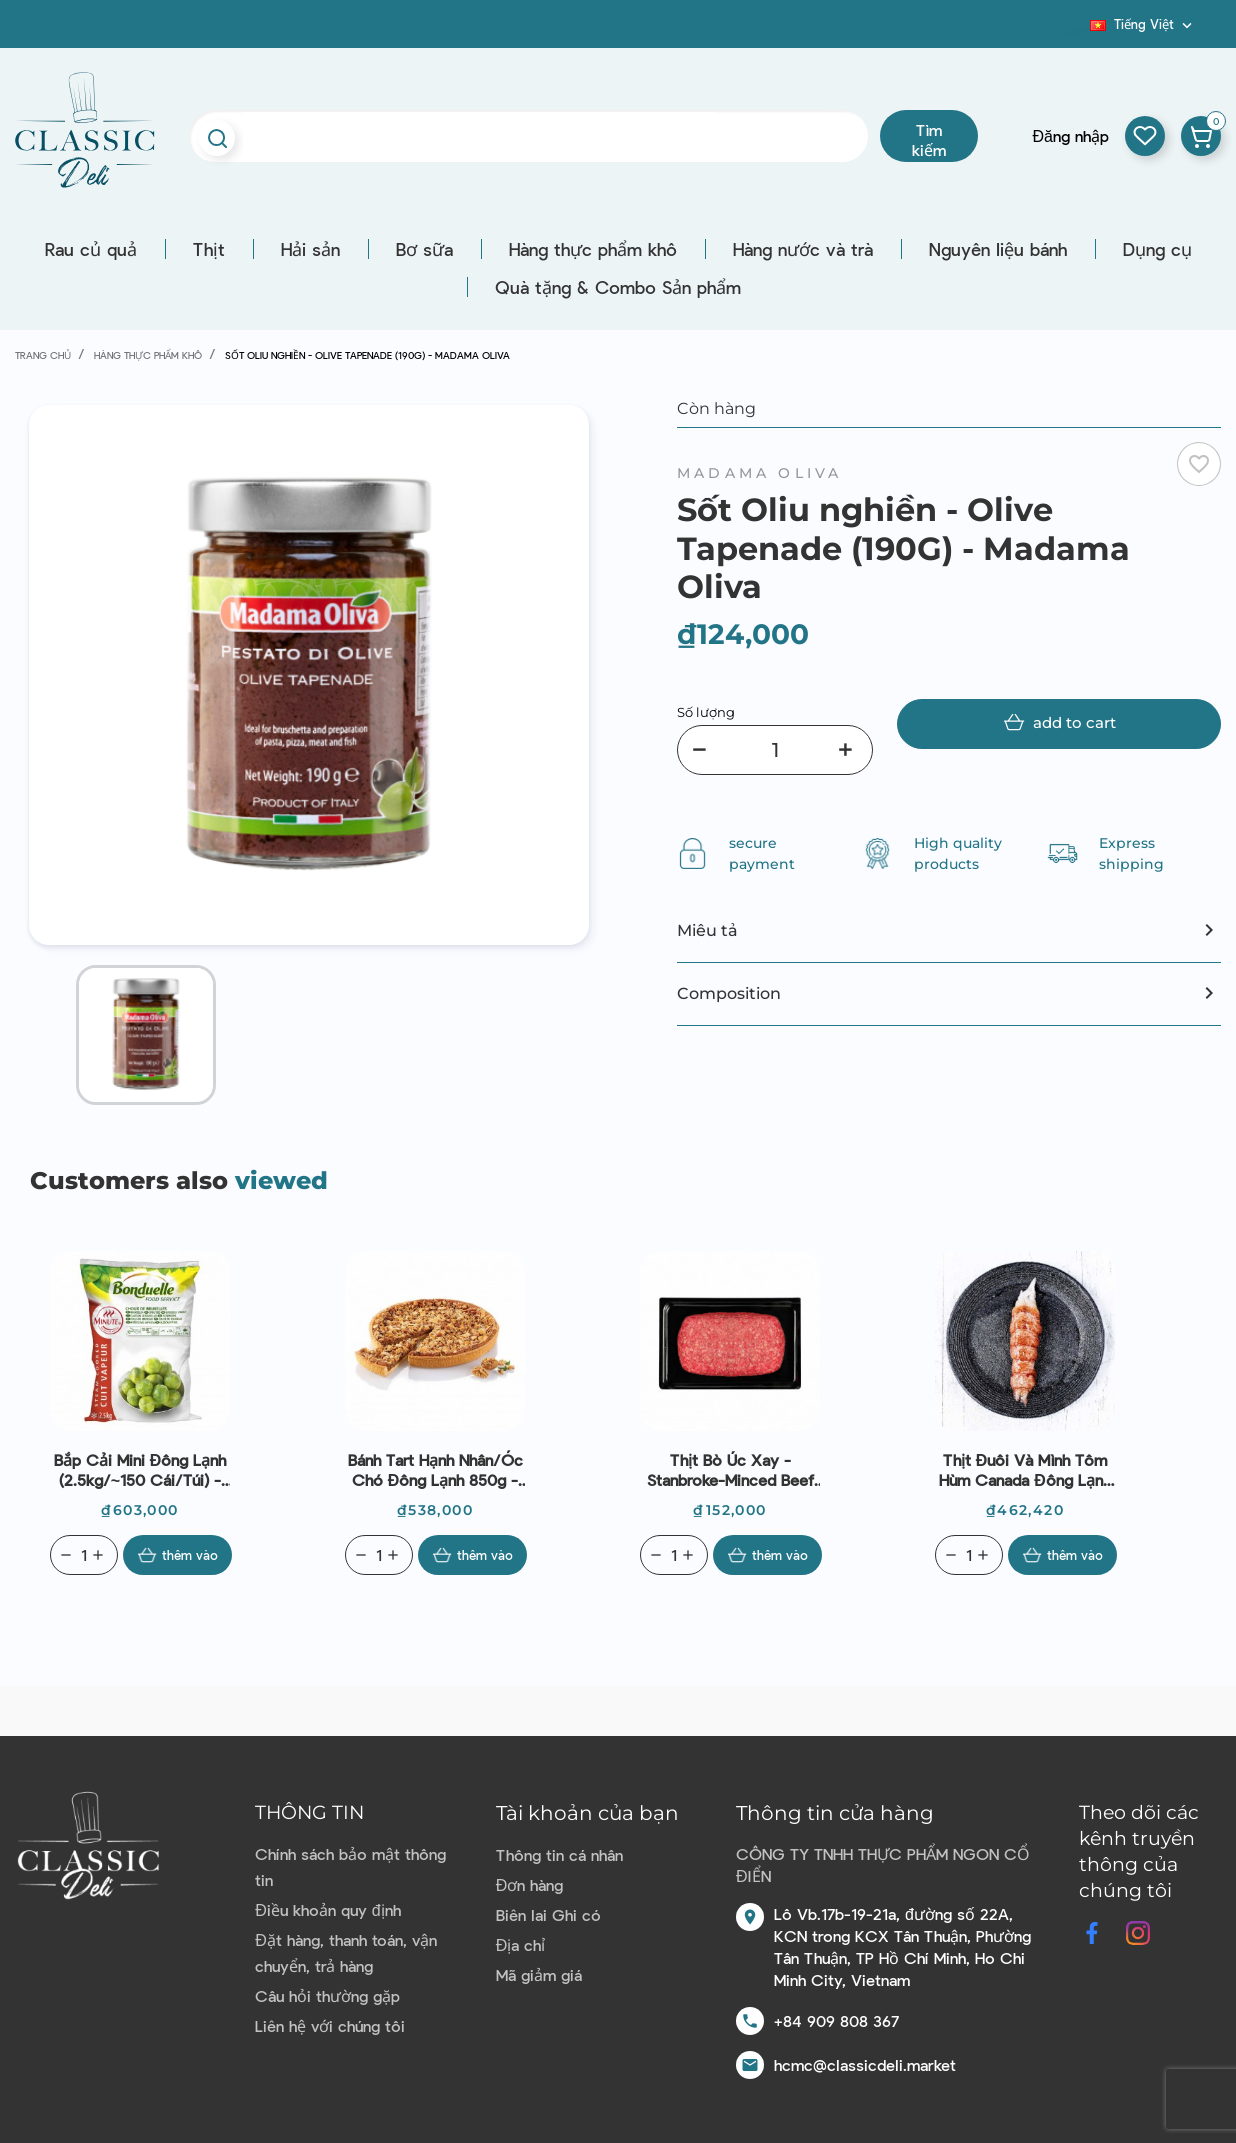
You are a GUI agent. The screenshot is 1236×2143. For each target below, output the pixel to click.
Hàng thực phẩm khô (593, 249)
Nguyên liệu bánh (998, 249)
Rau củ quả (91, 249)
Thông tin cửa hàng (835, 1813)
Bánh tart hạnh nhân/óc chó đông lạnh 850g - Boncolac (435, 1470)
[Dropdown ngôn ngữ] (1143, 24)
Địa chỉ (521, 1944)
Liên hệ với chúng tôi (330, 2025)
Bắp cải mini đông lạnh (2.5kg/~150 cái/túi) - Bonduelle (140, 1470)
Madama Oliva (759, 473)
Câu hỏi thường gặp (327, 1995)
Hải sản (310, 249)
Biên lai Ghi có (548, 1914)
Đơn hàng (530, 1884)
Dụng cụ (1157, 249)
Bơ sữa (424, 249)
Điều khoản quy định (327, 1909)
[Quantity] (84, 1555)
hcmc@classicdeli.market (865, 2064)
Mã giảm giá (539, 1974)
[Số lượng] (775, 750)
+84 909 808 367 (836, 2020)
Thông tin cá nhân (559, 1854)
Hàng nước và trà (803, 249)
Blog (1078, 31)
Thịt (209, 249)
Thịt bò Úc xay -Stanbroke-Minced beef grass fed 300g (730, 1470)
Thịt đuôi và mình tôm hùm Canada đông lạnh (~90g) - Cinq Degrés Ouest (1025, 1470)
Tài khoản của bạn (587, 1813)
